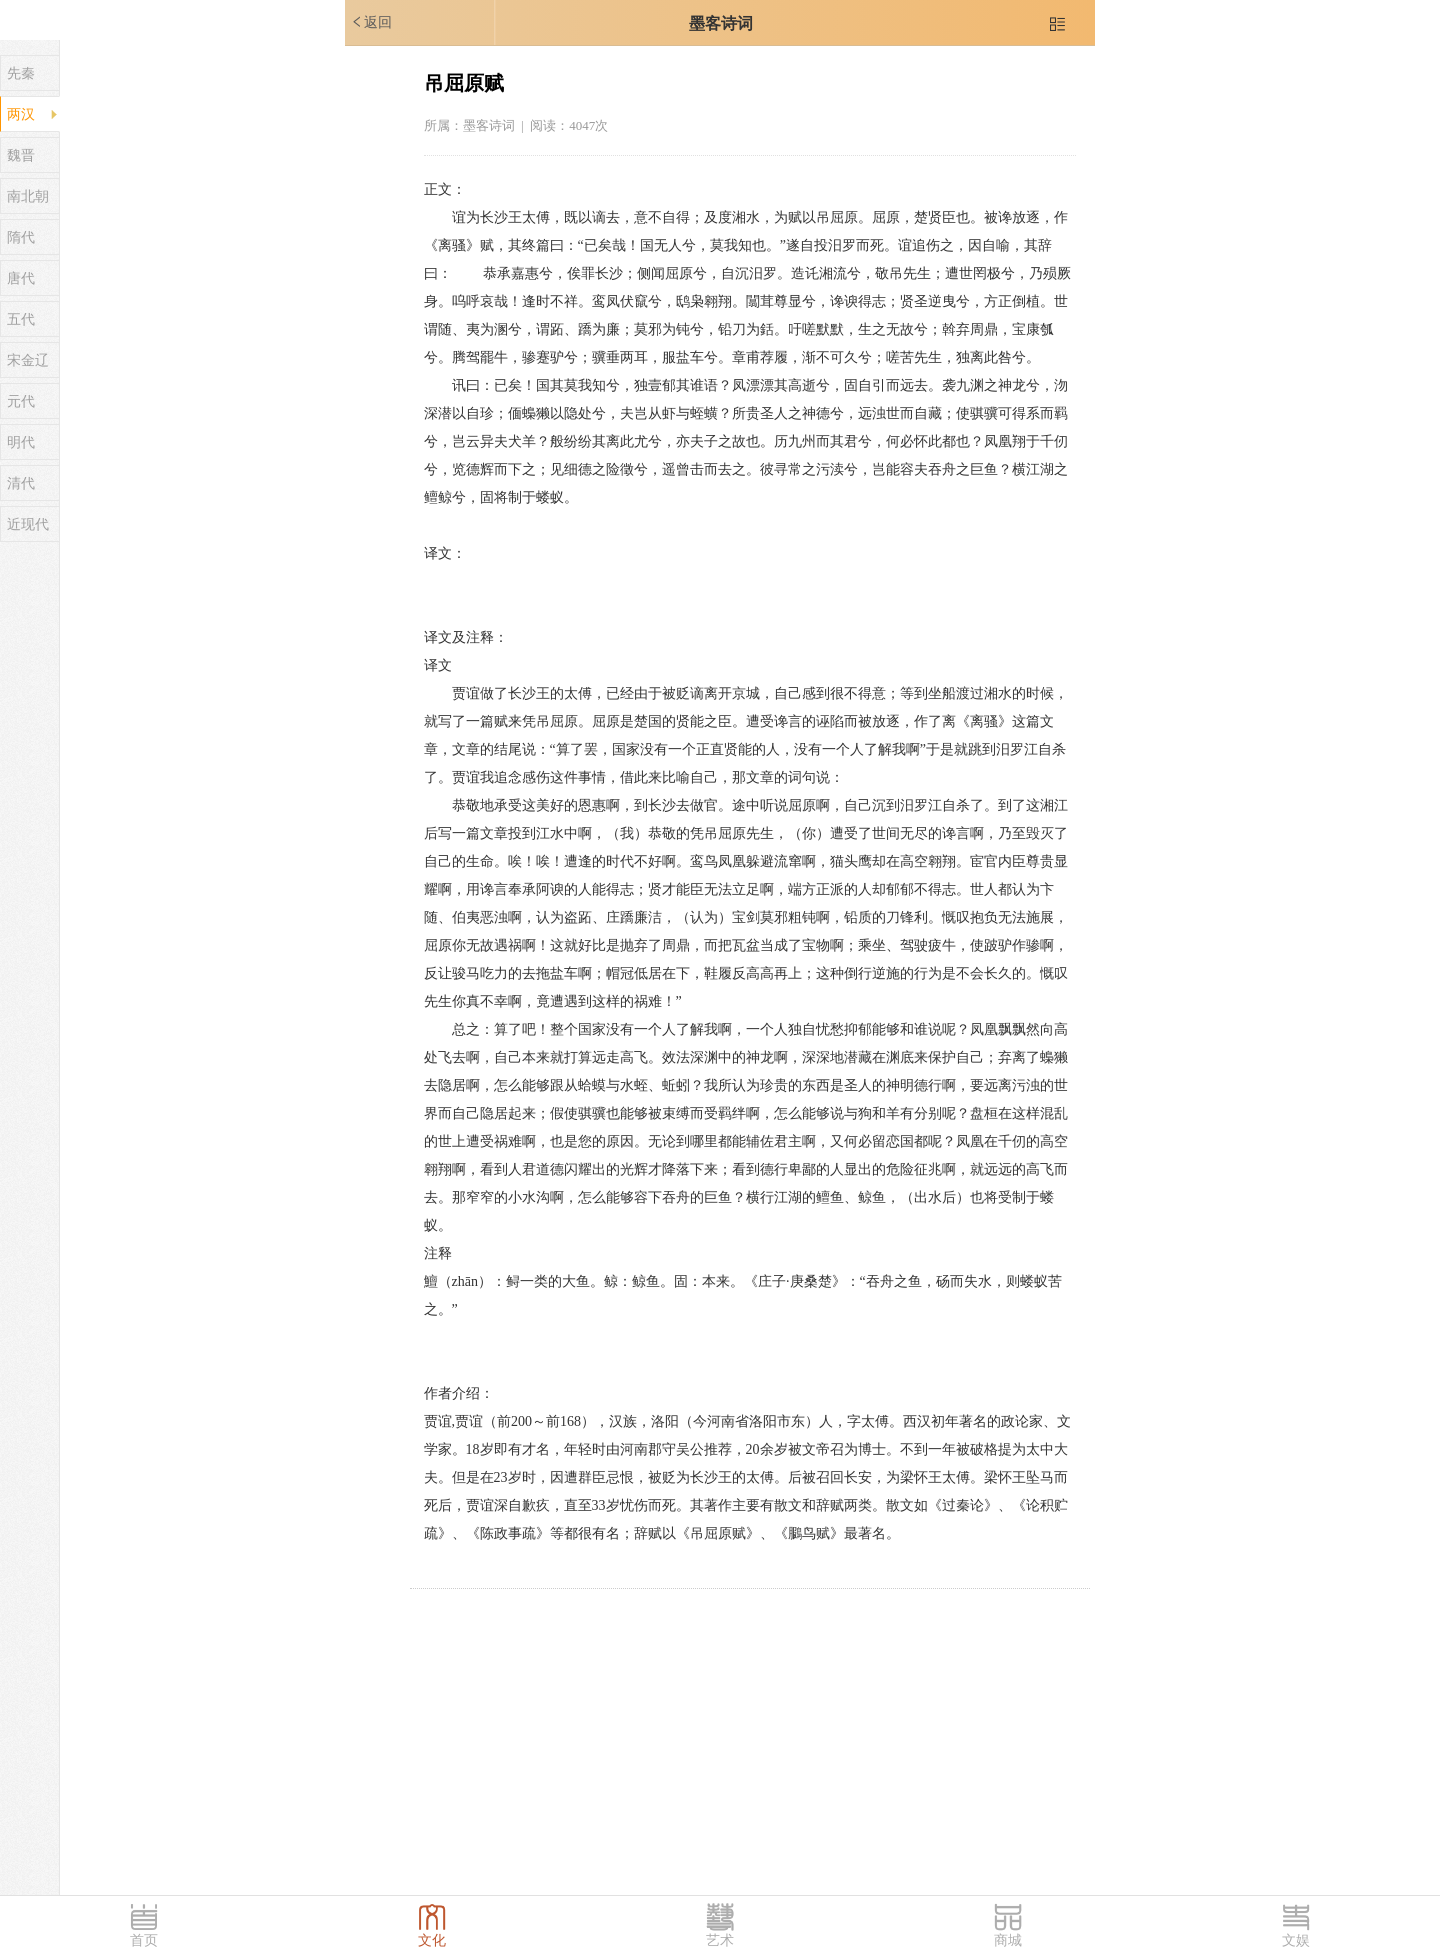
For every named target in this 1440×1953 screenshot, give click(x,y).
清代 (21, 483)
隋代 (21, 237)
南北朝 (28, 196)
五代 (21, 319)
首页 (144, 1940)
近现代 (28, 524)
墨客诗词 (721, 23)
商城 (1008, 1940)
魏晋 (21, 155)
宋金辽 (28, 360)
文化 (432, 1940)
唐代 (21, 278)
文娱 (1296, 1940)
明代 (21, 442)
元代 (21, 401)
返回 (371, 22)
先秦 (21, 73)
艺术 (720, 1940)
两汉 (21, 114)
